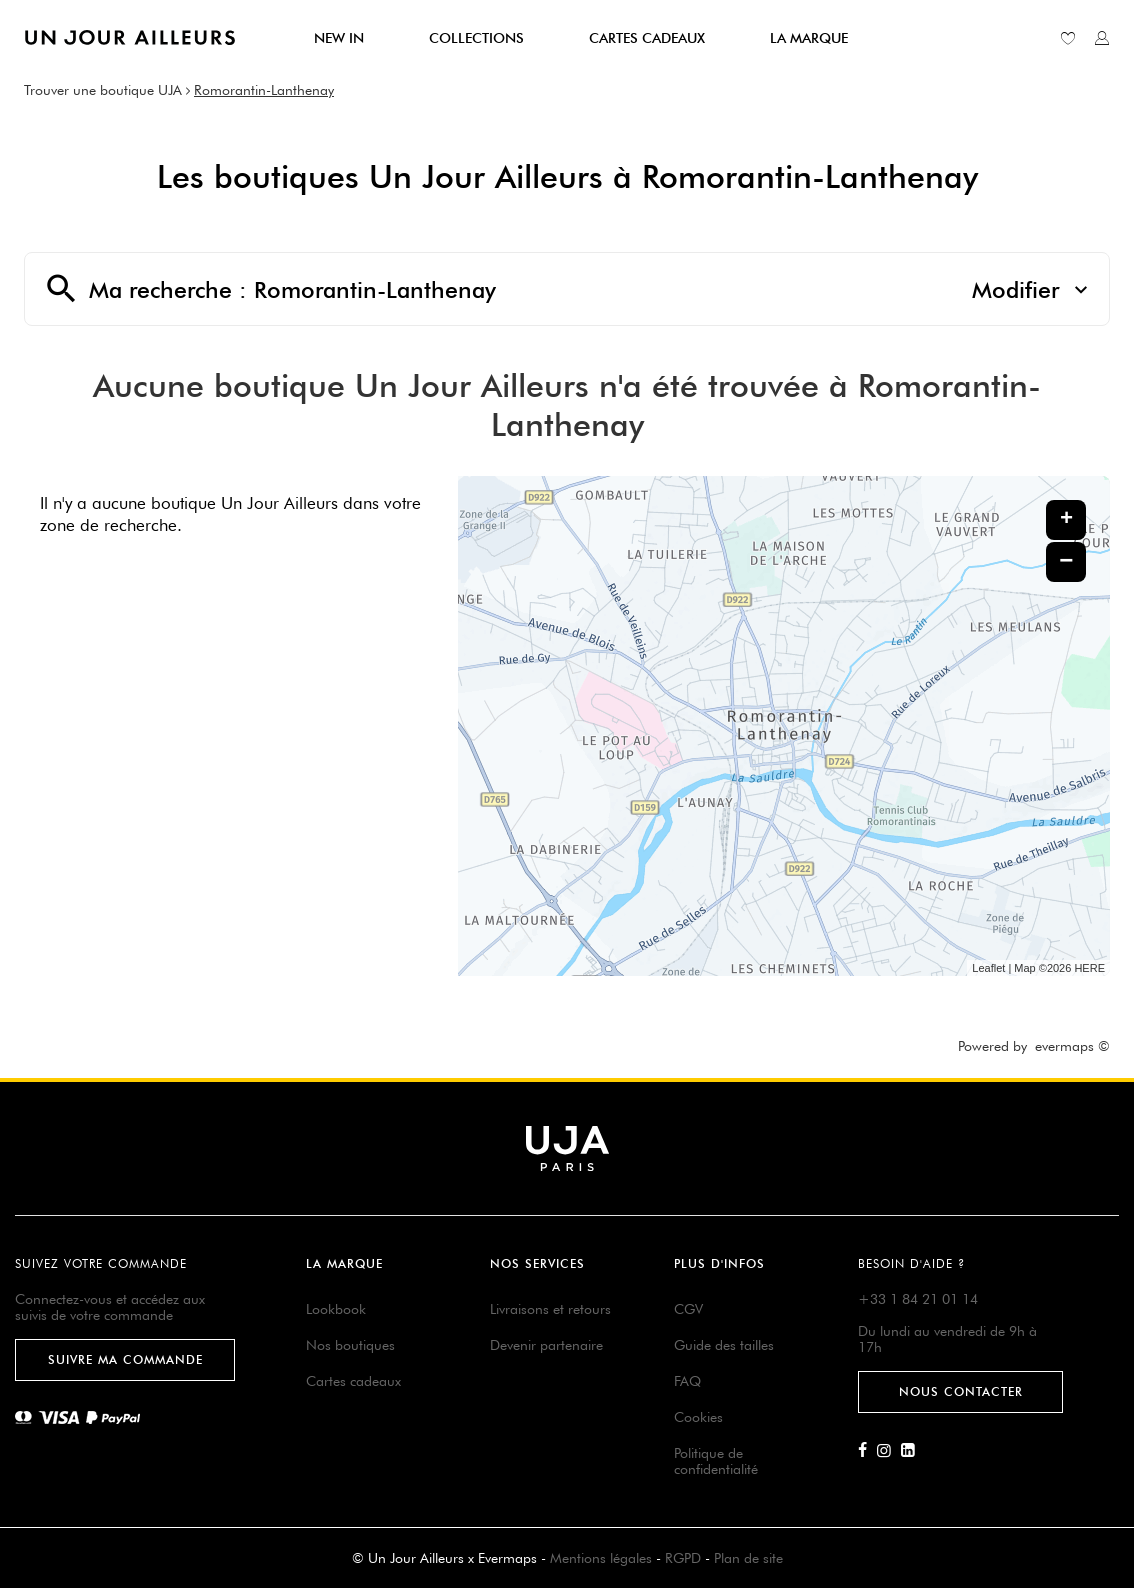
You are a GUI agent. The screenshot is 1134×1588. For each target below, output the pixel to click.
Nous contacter (961, 1391)
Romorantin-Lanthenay (264, 90)
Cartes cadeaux (353, 1381)
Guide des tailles (724, 1345)
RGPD (683, 1558)
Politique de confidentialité (716, 1461)
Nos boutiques (350, 1345)
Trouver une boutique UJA (103, 90)
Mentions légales (601, 1558)
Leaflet (988, 968)
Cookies (698, 1417)
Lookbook (336, 1309)
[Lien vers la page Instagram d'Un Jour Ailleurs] (889, 1451)
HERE (1089, 968)
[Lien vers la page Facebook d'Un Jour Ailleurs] (867, 1451)
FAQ (687, 1381)
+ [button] (1066, 520)
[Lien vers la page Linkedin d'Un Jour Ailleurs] (913, 1451)
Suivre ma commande (125, 1359)
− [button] (1066, 561)
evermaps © (1072, 1046)
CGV (688, 1309)
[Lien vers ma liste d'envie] (1068, 38)
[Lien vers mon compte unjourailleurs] (1102, 38)
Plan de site (748, 1558)
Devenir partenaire (546, 1345)
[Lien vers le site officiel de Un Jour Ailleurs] (130, 37)
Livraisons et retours (550, 1309)
